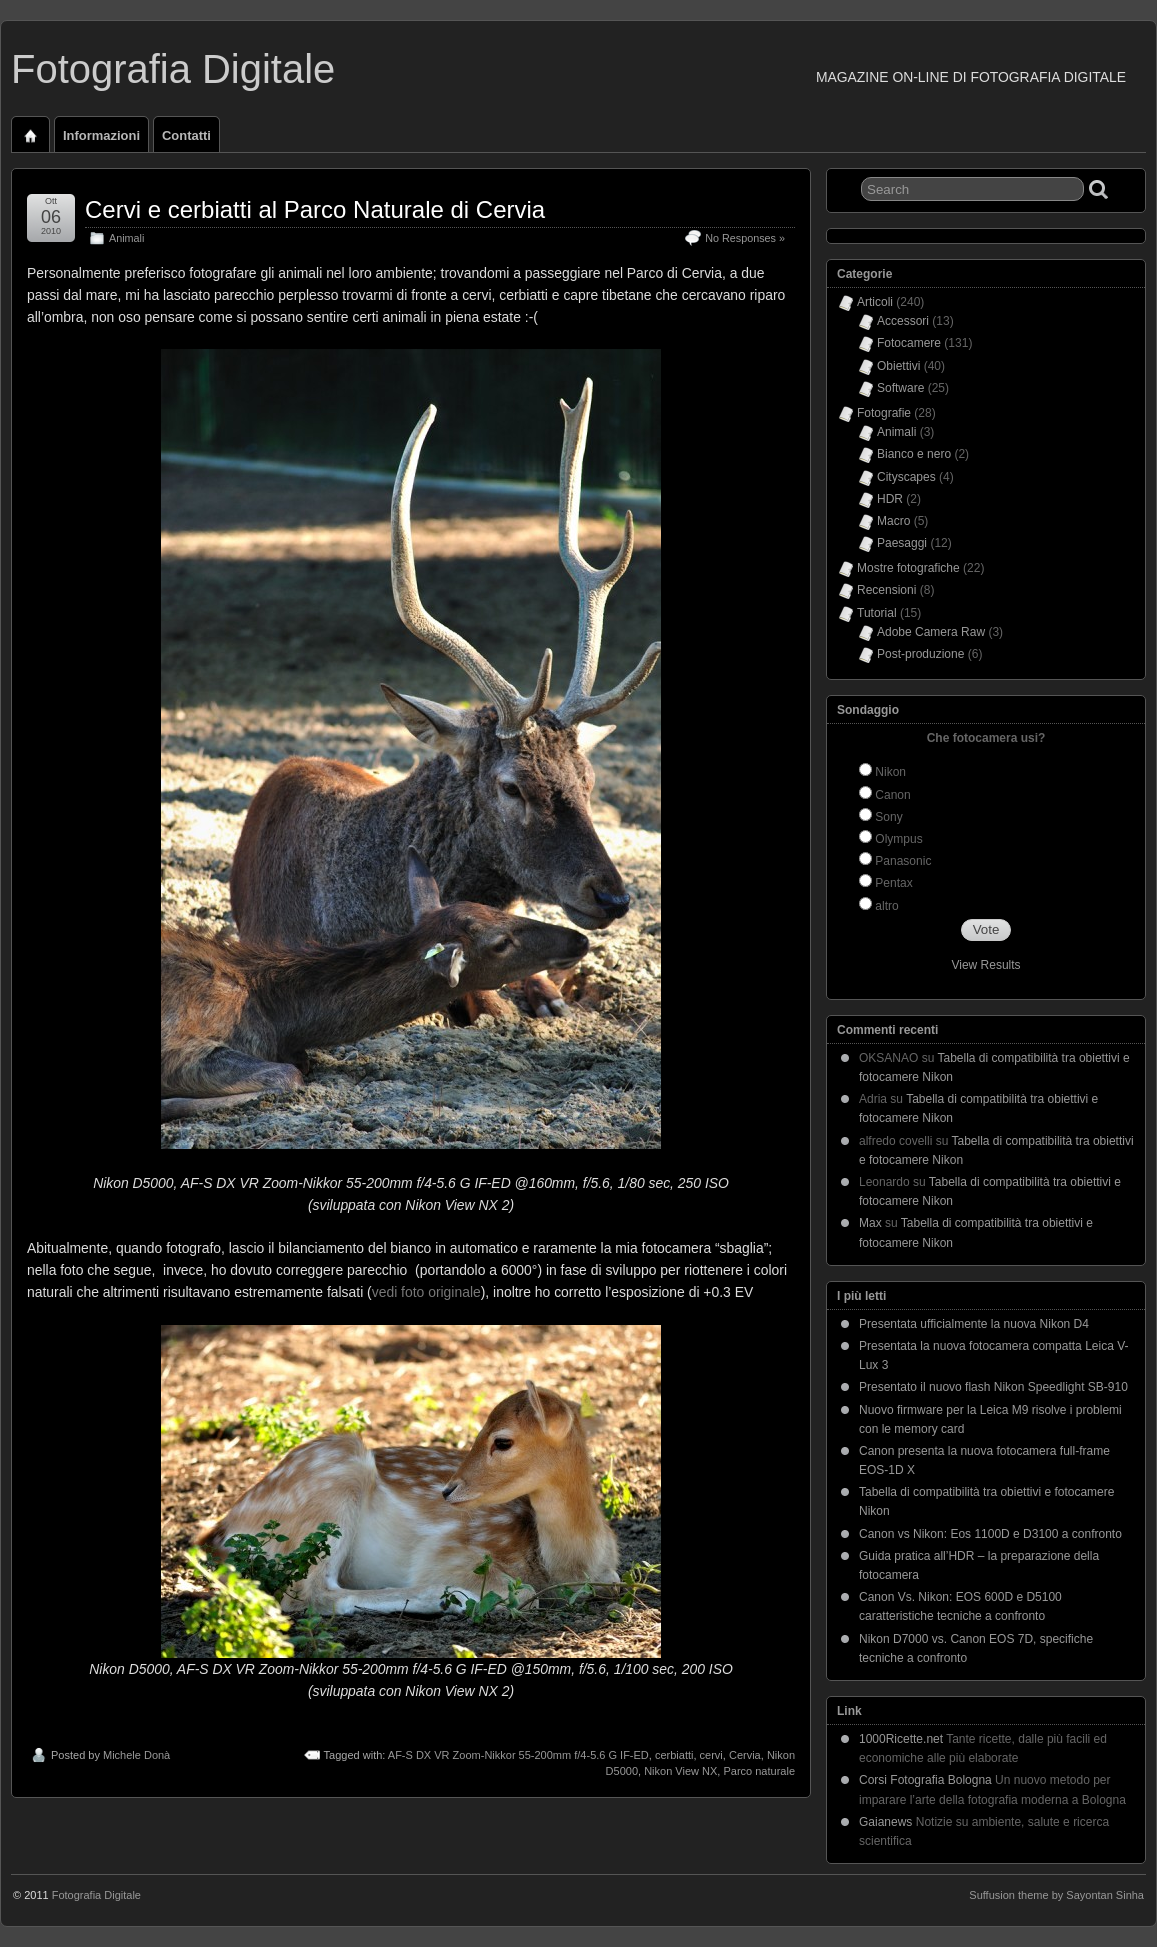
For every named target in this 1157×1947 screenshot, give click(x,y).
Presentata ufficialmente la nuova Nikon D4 (974, 1324)
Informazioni (101, 135)
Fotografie (884, 413)
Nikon (890, 772)
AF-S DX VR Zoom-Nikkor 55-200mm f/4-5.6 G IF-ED (518, 1755)
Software (900, 388)
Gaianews (885, 1822)
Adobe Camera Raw (931, 632)
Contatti (186, 135)
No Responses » (745, 238)
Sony (888, 817)
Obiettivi (898, 366)
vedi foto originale (426, 1292)
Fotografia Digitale (173, 69)
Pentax (893, 883)
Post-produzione (920, 654)
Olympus (898, 839)
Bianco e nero (914, 454)
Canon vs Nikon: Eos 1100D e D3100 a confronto (990, 1534)
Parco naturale (759, 1771)
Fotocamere (909, 343)
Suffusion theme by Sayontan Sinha (1056, 1895)
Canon (892, 795)
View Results (985, 965)
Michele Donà (136, 1755)
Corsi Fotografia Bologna (925, 1780)
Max (870, 1223)
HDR (890, 499)
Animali (126, 238)
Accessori (903, 321)
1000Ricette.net (901, 1739)
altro (886, 906)
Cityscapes (906, 477)
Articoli (875, 302)
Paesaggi (902, 543)
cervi (711, 1755)
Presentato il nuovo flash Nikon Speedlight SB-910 (993, 1387)
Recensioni (886, 590)
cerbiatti (674, 1755)
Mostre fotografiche (908, 568)
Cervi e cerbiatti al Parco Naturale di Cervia (315, 209)
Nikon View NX (680, 1771)
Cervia (745, 1755)
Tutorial (877, 613)
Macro (893, 521)
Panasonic (903, 861)
